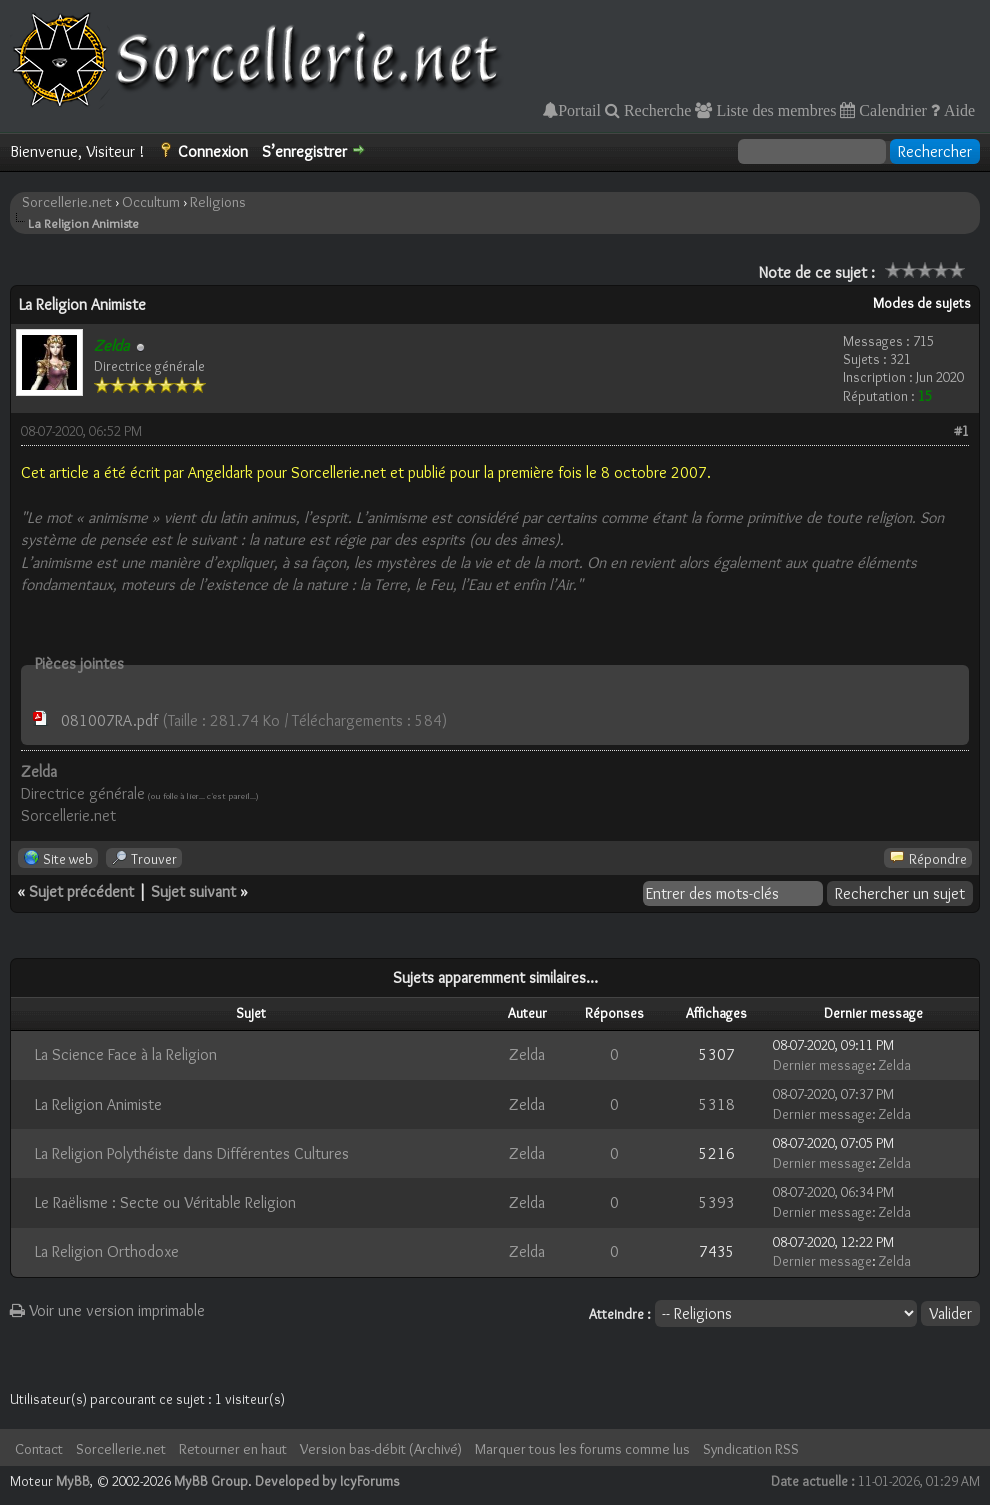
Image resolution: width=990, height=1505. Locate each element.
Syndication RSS (751, 1449)
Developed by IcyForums (327, 1481)
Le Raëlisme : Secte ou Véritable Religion (165, 1202)
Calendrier (891, 110)
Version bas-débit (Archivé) (381, 1449)
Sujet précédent (81, 891)
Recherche (656, 110)
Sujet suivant (193, 891)
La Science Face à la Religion (126, 1054)
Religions (218, 202)
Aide (957, 110)
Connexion (213, 151)
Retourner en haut (233, 1449)
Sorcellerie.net (67, 202)
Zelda (527, 1054)
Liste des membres (774, 110)
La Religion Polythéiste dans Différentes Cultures (192, 1153)
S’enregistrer (304, 151)
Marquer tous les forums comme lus (582, 1449)
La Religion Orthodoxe (107, 1251)
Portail (579, 110)
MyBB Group (211, 1481)
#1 (961, 431)
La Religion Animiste (98, 1104)
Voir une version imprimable (107, 1310)
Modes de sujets (922, 303)
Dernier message (822, 1065)
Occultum (151, 202)
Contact (39, 1449)
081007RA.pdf (109, 720)
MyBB (73, 1481)
